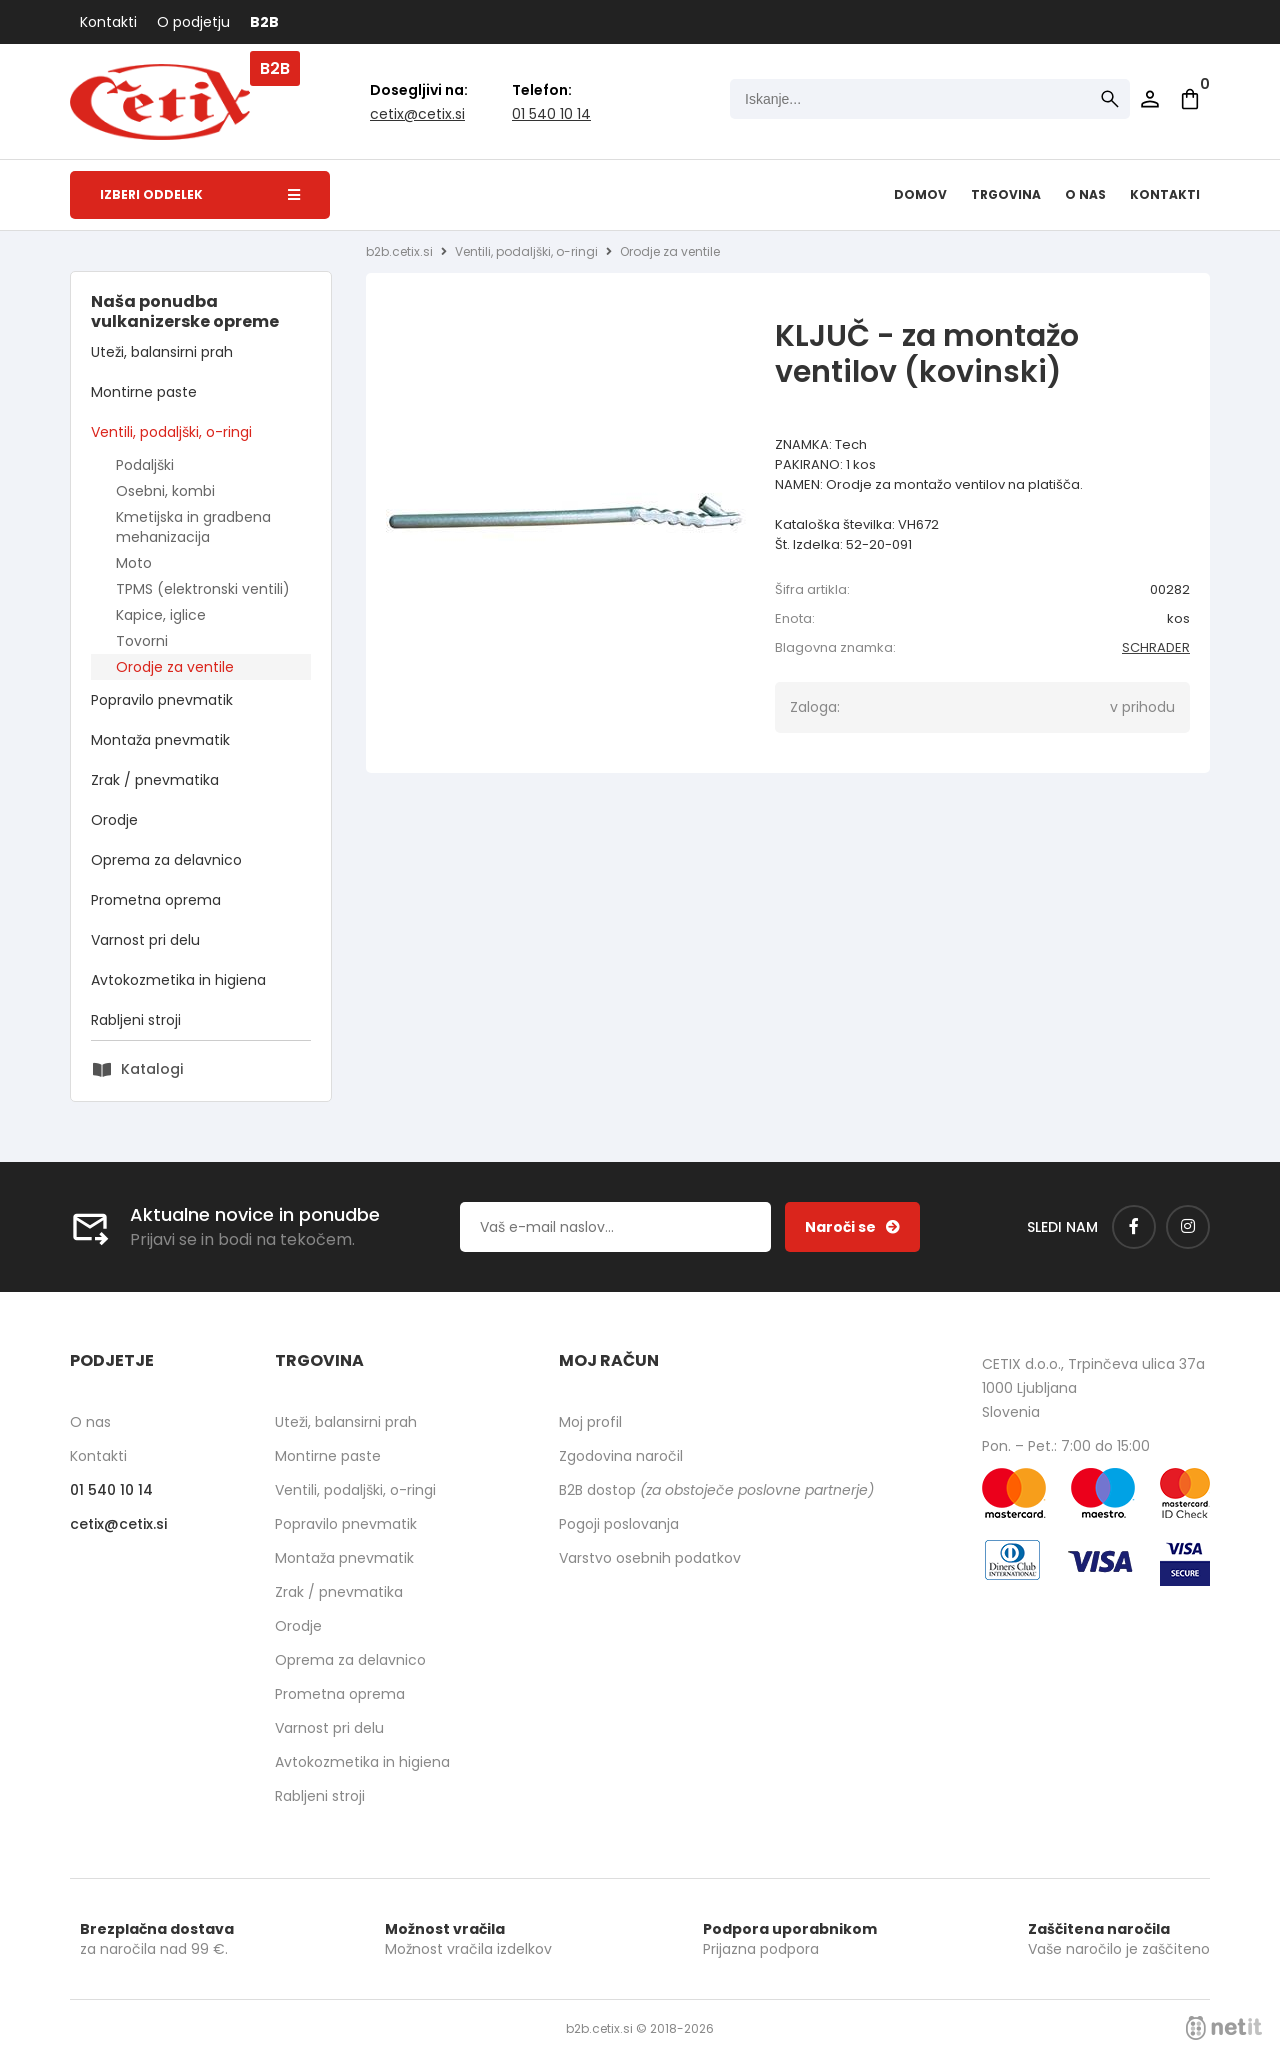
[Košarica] (1190, 99)
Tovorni (142, 641)
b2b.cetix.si (399, 251)
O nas (1085, 194)
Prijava (1150, 99)
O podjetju (193, 22)
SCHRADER (1156, 647)
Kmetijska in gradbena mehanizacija (193, 527)
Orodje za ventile (175, 667)
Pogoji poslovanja (619, 1524)
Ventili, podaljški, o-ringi (171, 432)
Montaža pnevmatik (160, 740)
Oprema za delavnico (166, 860)
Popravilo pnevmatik (162, 700)
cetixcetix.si (417, 114)
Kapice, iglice (161, 615)
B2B (264, 22)
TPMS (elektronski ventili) (203, 589)
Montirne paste (144, 392)
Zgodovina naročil (621, 1456)
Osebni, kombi (165, 491)
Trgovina (1006, 194)
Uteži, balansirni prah (162, 352)
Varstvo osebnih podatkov (650, 1558)
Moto (134, 563)
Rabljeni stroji (136, 1020)
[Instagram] (1188, 1227)
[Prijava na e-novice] (852, 1227)
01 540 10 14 (551, 114)
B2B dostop (716, 1490)
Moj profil (590, 1422)
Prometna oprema (156, 900)
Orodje (114, 820)
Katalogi (152, 1069)
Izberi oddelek (200, 194)
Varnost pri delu (145, 940)
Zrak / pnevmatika (155, 780)
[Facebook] (1134, 1227)
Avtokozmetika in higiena (178, 980)
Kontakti (108, 22)
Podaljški (145, 465)
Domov (920, 194)
